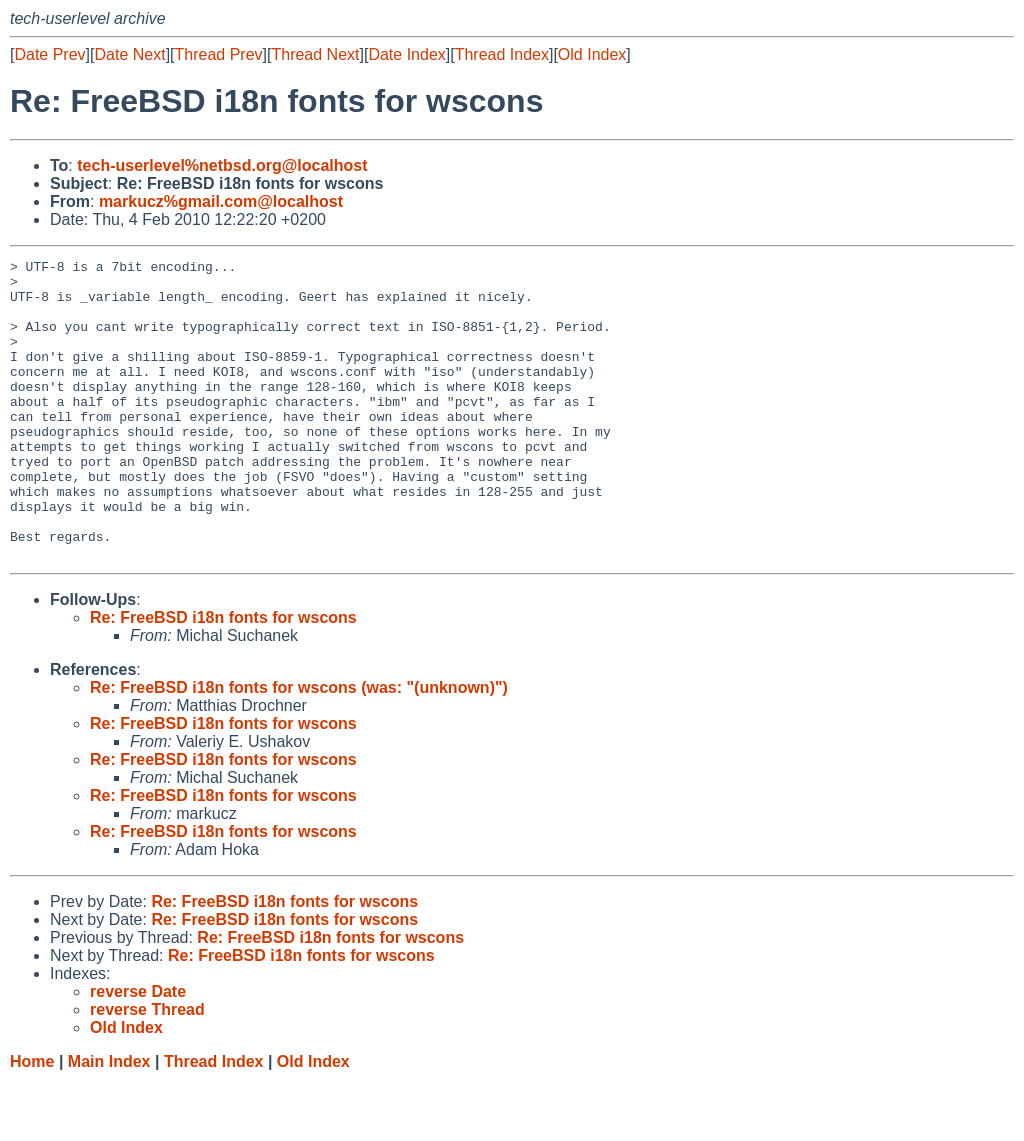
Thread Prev (219, 54)
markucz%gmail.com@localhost (221, 201)
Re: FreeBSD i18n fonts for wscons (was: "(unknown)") (299, 747)
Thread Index (502, 54)
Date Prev (49, 54)
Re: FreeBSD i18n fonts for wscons (223, 677)
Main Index (109, 1121)
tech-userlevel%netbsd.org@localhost (222, 165)
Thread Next (315, 54)
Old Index (592, 54)
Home (32, 1121)
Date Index (406, 54)
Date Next (129, 54)
